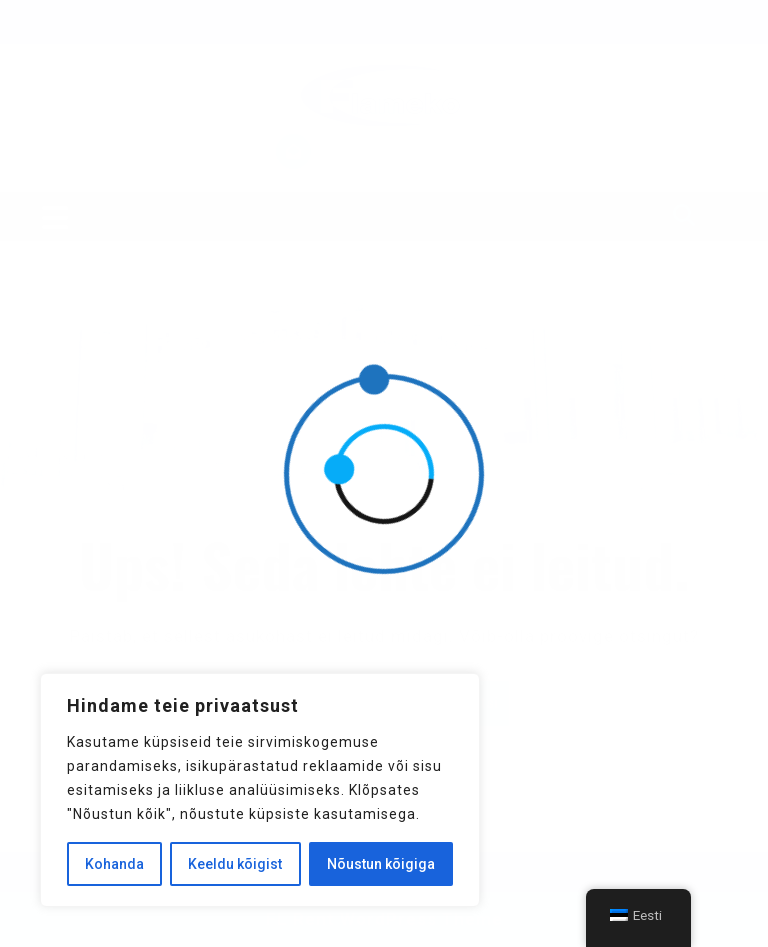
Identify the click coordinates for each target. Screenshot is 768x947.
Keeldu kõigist (235, 864)
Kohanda (114, 864)
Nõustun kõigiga (381, 864)
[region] (260, 790)
